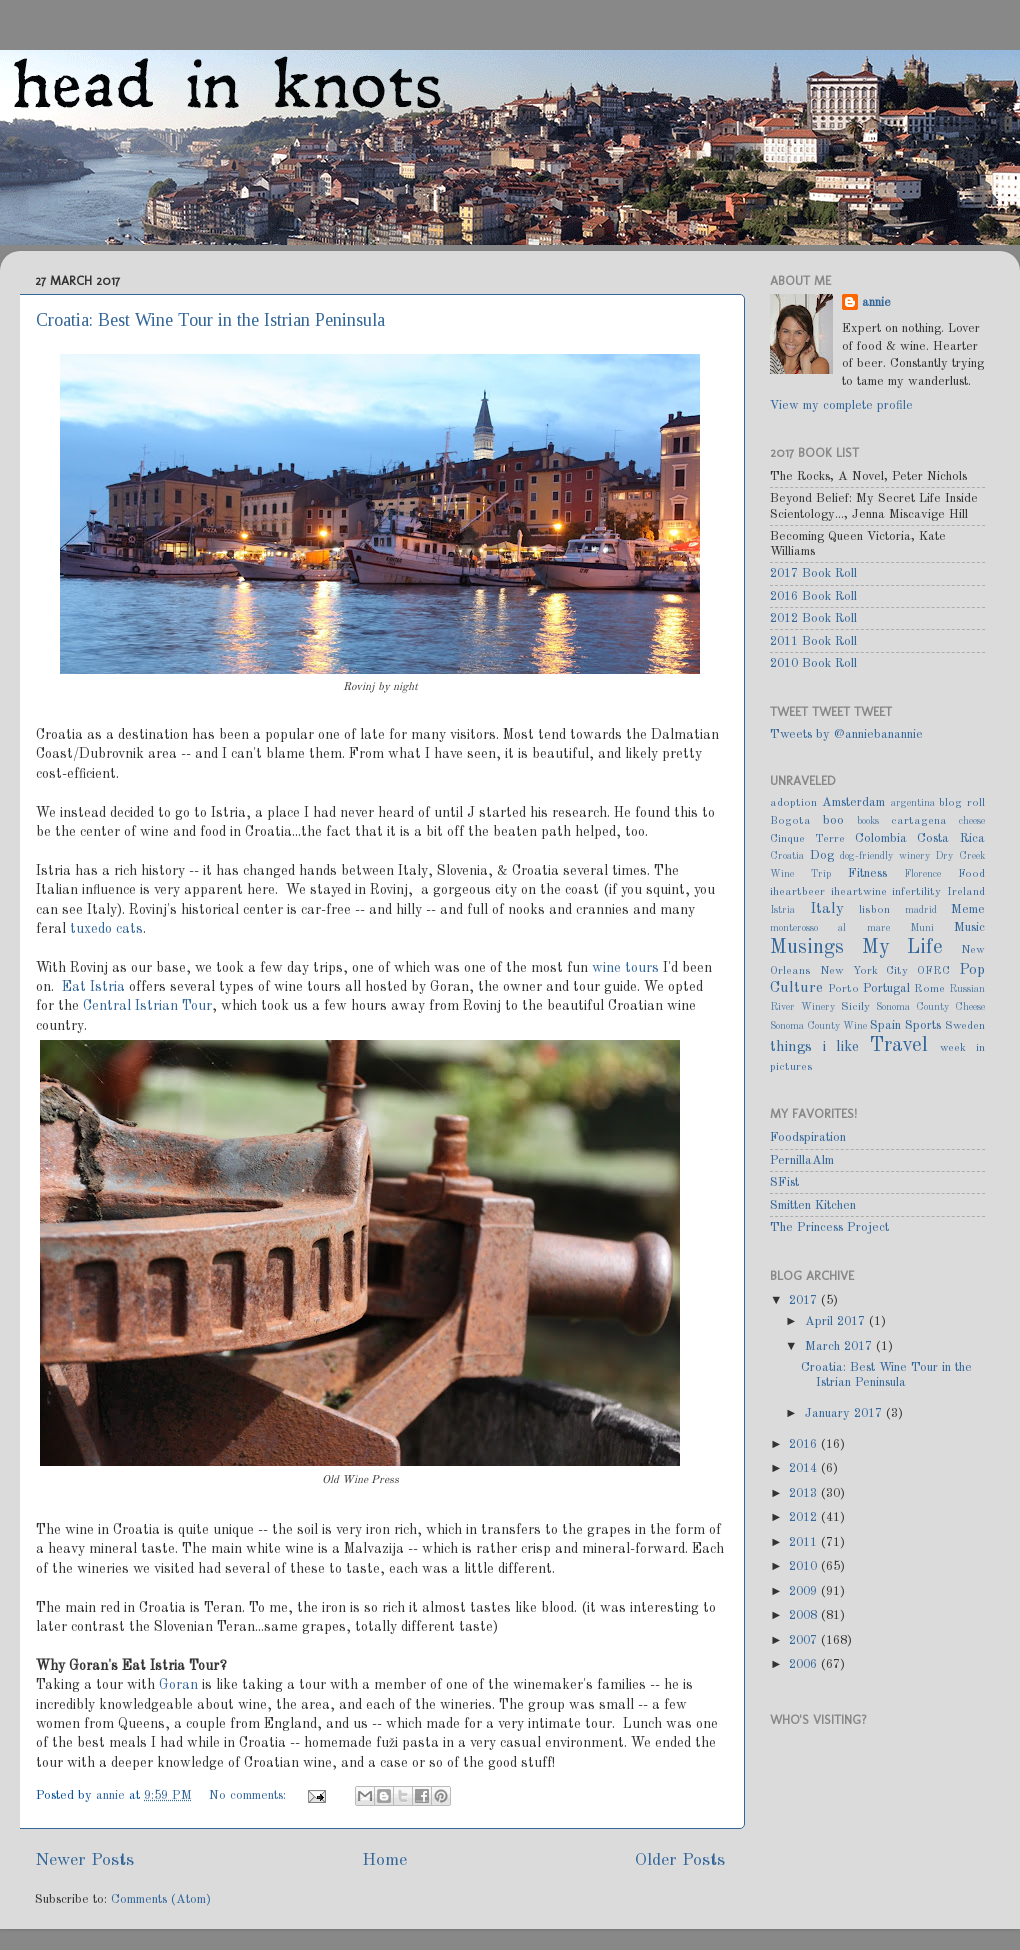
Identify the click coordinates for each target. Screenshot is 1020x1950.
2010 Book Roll (813, 663)
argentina (913, 803)
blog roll (962, 803)
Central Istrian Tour (147, 1006)
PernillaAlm (802, 1160)
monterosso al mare (830, 928)
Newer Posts (84, 1860)
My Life (903, 948)
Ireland (966, 892)
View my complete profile (841, 405)
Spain (885, 1025)
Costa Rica (951, 838)
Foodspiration (808, 1137)
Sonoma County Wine (818, 1026)
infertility (916, 892)
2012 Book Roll (813, 618)
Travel (899, 1046)
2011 (805, 1542)
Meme (968, 909)
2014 (805, 1468)
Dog (822, 855)
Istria (782, 910)
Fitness (867, 873)
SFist (784, 1182)
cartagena (919, 821)
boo (833, 820)
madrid (921, 910)
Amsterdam (853, 802)
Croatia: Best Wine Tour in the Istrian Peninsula (210, 320)
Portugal (886, 988)
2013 (805, 1493)
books (868, 821)
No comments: (249, 1795)
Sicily (855, 1007)
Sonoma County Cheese (930, 1007)
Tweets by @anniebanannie (846, 734)
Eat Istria (93, 987)
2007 (805, 1640)
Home (384, 1860)
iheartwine (859, 892)
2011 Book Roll (813, 641)
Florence (922, 874)
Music (969, 927)
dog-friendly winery (885, 856)
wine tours (625, 968)
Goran (178, 1685)
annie (112, 1795)
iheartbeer (797, 892)
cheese (972, 821)
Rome (929, 989)
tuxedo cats (106, 929)
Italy (827, 909)
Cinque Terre (807, 839)
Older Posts (680, 1860)
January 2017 (845, 1413)
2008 (805, 1615)
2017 (805, 1300)
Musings (807, 948)
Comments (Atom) (161, 1899)
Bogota (790, 821)
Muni (922, 928)
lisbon (874, 910)
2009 (805, 1591)
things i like (814, 1047)
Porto (843, 989)
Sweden (965, 1026)
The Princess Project (829, 1227)
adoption (793, 803)
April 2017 (837, 1321)
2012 (805, 1517)
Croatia (787, 856)
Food (971, 874)
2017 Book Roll (813, 573)
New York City (864, 971)
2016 (805, 1444)
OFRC (933, 971)
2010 (805, 1566)
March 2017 (840, 1346)
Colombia (881, 838)
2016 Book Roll (813, 596)
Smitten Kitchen (813, 1205)
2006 (805, 1664)
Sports (923, 1025)
